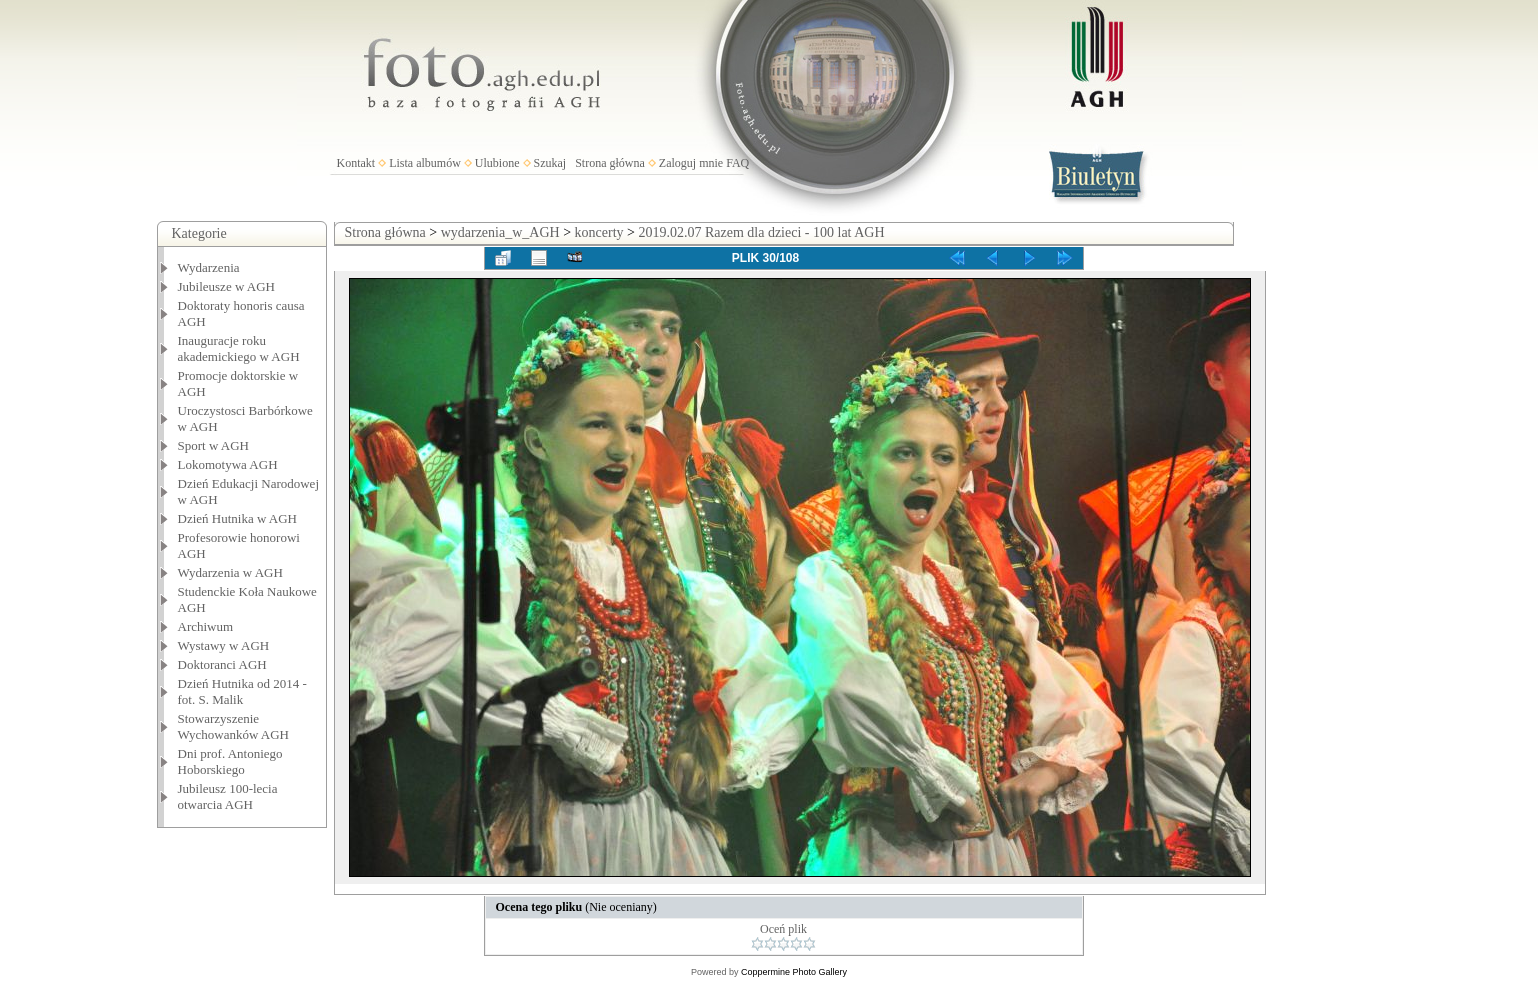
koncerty (599, 232)
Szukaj (550, 163)
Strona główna (610, 163)
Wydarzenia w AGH (230, 572)
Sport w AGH (214, 445)
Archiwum (206, 626)
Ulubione (497, 163)
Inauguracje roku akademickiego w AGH (239, 348)
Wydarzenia (209, 267)
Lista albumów (425, 163)
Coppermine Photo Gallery (794, 972)
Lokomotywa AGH (228, 464)
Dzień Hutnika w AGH (238, 518)
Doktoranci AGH (222, 664)
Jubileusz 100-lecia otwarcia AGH (228, 796)
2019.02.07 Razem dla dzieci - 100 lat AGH (761, 232)
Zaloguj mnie (691, 163)
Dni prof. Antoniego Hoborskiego (230, 761)
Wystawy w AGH (224, 645)
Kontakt (356, 163)
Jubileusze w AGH (227, 286)
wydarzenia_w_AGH (500, 232)
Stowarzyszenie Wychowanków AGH (234, 726)
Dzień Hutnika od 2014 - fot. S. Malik (242, 691)
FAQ (737, 163)
